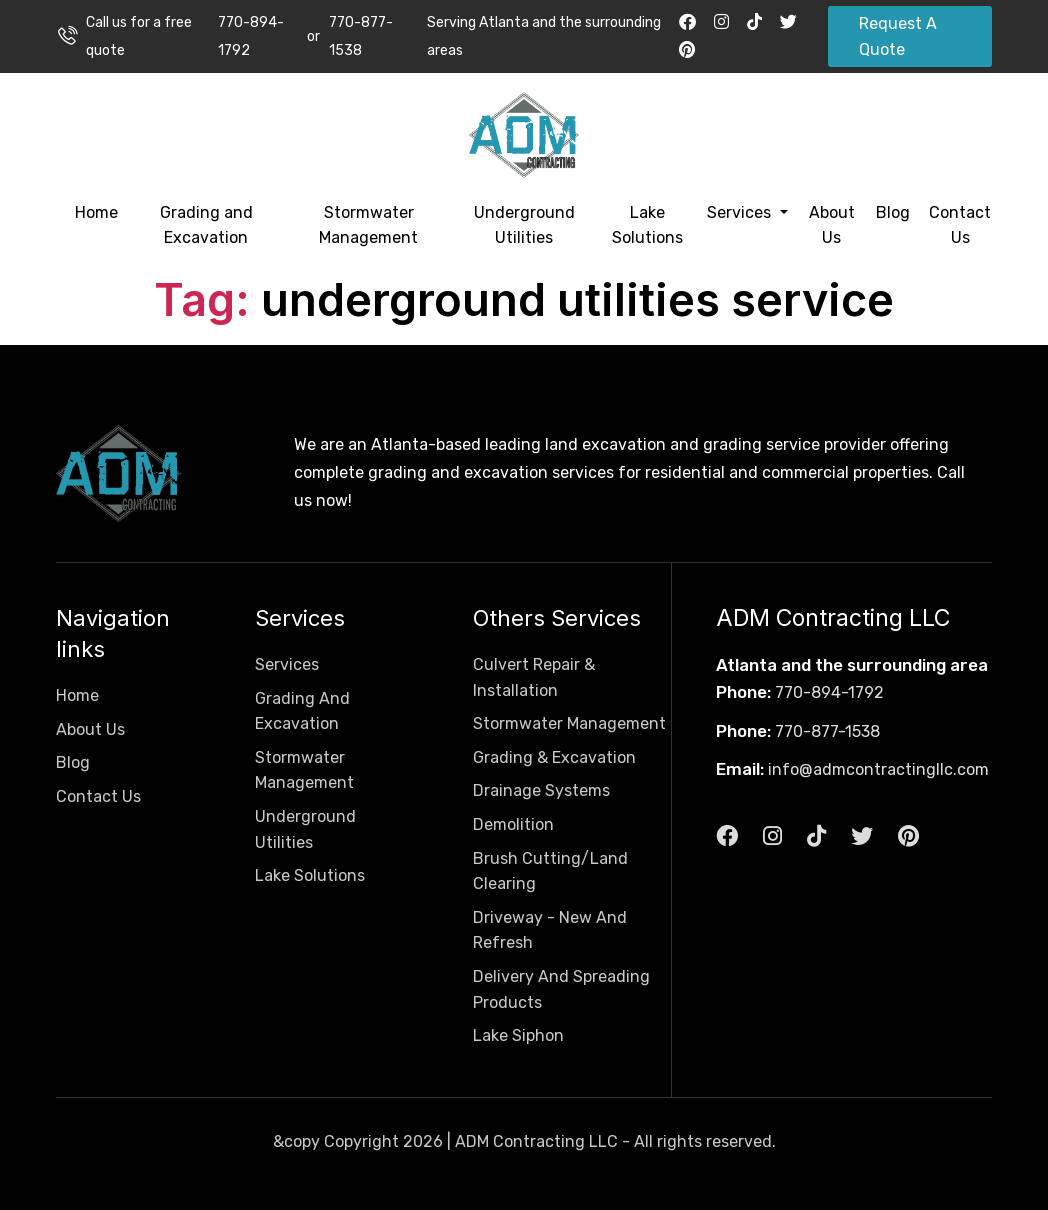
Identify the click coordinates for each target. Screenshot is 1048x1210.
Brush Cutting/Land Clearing (550, 871)
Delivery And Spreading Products (561, 989)
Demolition (513, 824)
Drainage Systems (541, 790)
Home (96, 212)
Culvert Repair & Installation (534, 677)
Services (741, 212)
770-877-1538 (361, 36)
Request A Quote (898, 36)
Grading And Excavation (302, 711)
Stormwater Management (368, 225)
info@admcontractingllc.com (878, 769)
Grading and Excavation (206, 225)
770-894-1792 (251, 36)
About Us (832, 225)
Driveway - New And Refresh (550, 930)
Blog (893, 212)
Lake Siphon (518, 1035)
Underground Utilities (524, 225)
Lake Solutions (647, 225)
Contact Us (960, 225)
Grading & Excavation (554, 757)
